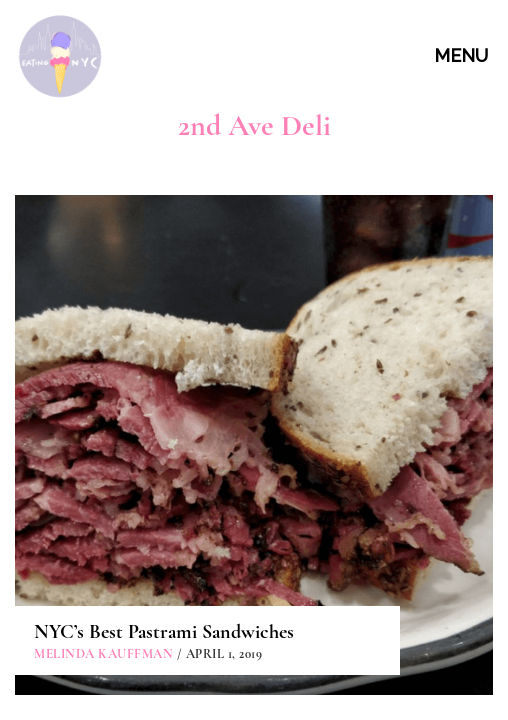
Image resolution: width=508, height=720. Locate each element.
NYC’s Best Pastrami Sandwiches (164, 388)
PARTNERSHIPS (256, 634)
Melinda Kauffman (103, 410)
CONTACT (257, 588)
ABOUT (256, 543)
